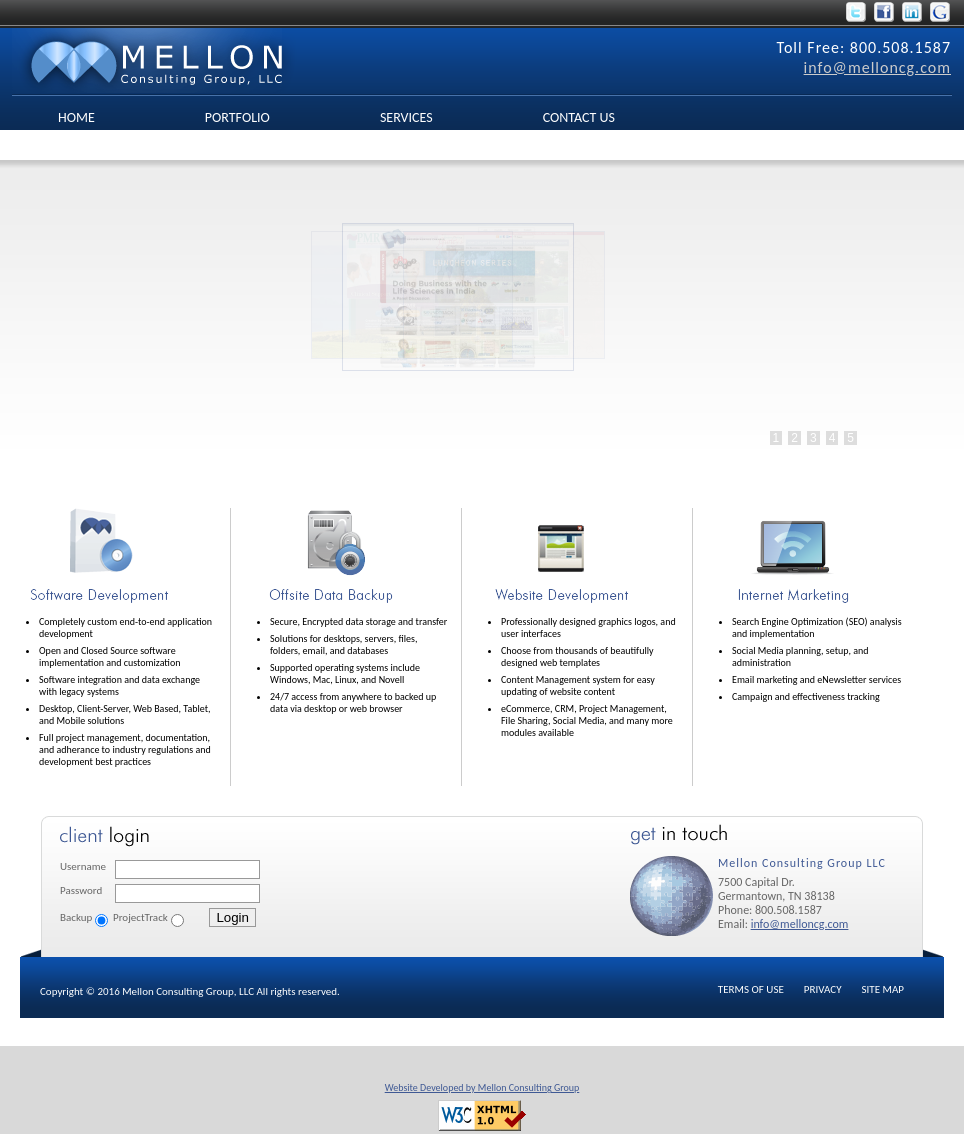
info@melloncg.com (877, 67)
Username (83, 866)
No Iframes (450, 330)
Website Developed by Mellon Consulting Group (482, 1087)
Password (81, 890)
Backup (76, 917)
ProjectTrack (140, 917)
